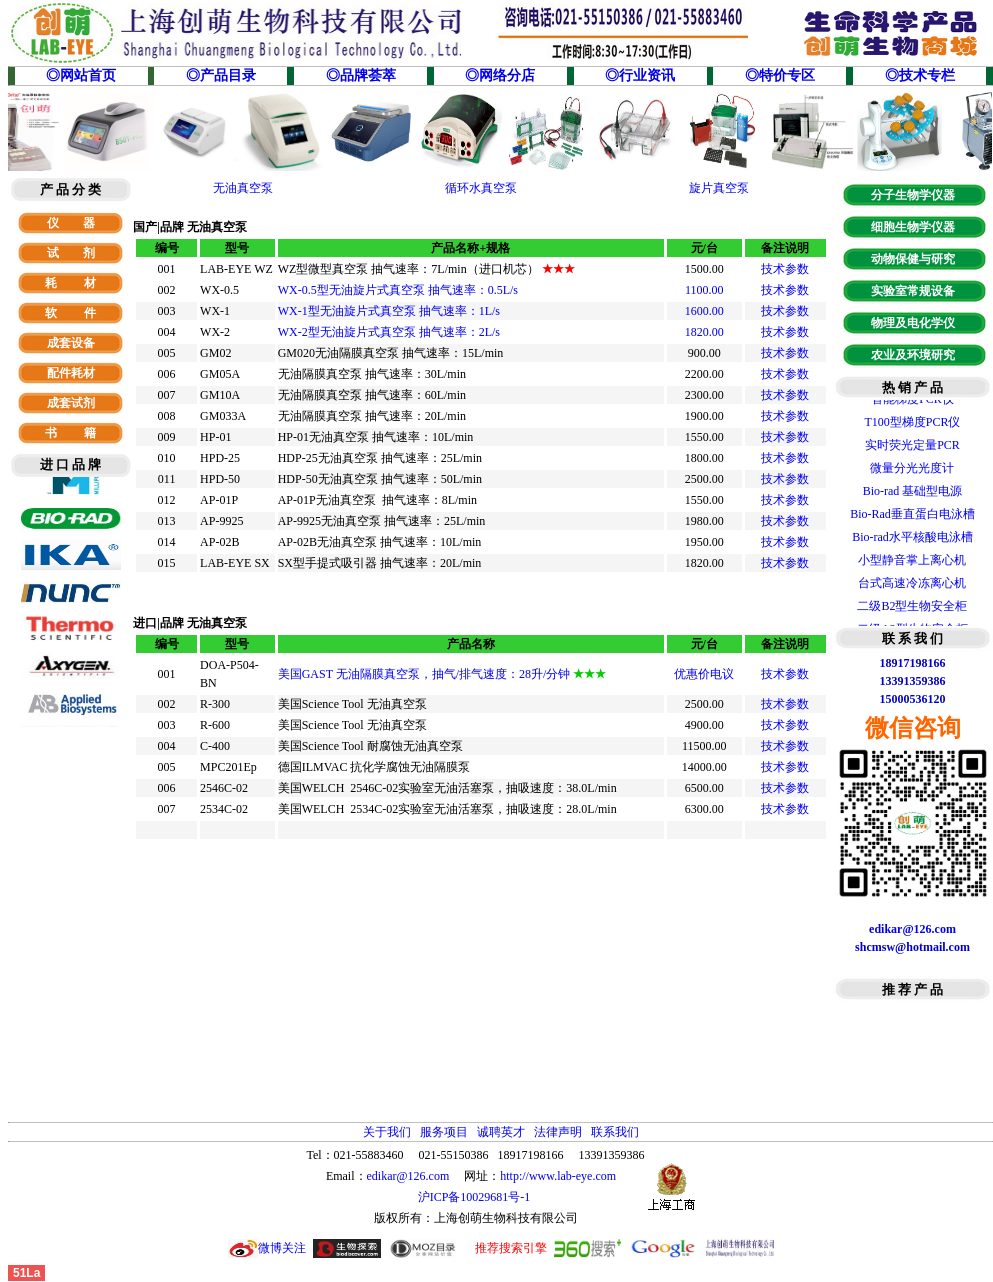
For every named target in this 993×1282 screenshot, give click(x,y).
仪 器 (71, 223)
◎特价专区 (780, 75)
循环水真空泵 (481, 188)
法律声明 (558, 1132)
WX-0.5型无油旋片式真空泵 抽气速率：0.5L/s (398, 290)
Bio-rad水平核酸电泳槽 (912, 540)
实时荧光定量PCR (912, 448)
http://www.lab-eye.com (558, 1176)
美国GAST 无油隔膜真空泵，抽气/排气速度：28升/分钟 (442, 674)
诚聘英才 (501, 1132)
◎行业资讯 (640, 75)
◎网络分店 (500, 75)
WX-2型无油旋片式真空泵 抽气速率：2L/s (389, 332)
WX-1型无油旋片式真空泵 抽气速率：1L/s (389, 311)
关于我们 (387, 1132)
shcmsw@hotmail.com (912, 947)
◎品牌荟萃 (361, 75)
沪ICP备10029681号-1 (476, 1197)
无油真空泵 (243, 188)
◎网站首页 (81, 75)
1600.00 (704, 311)
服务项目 (444, 1132)
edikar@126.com (408, 1176)
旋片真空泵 (719, 188)
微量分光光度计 (912, 471)
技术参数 (785, 269)
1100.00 (704, 290)
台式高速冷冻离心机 (912, 586)
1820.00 (704, 332)
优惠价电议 (704, 674)
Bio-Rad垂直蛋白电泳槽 (912, 517)
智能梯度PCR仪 (912, 402)
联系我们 (615, 1132)
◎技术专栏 (920, 75)
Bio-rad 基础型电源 (913, 494)
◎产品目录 (221, 75)
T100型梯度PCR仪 (912, 425)
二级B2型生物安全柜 (912, 609)
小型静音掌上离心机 (912, 563)
